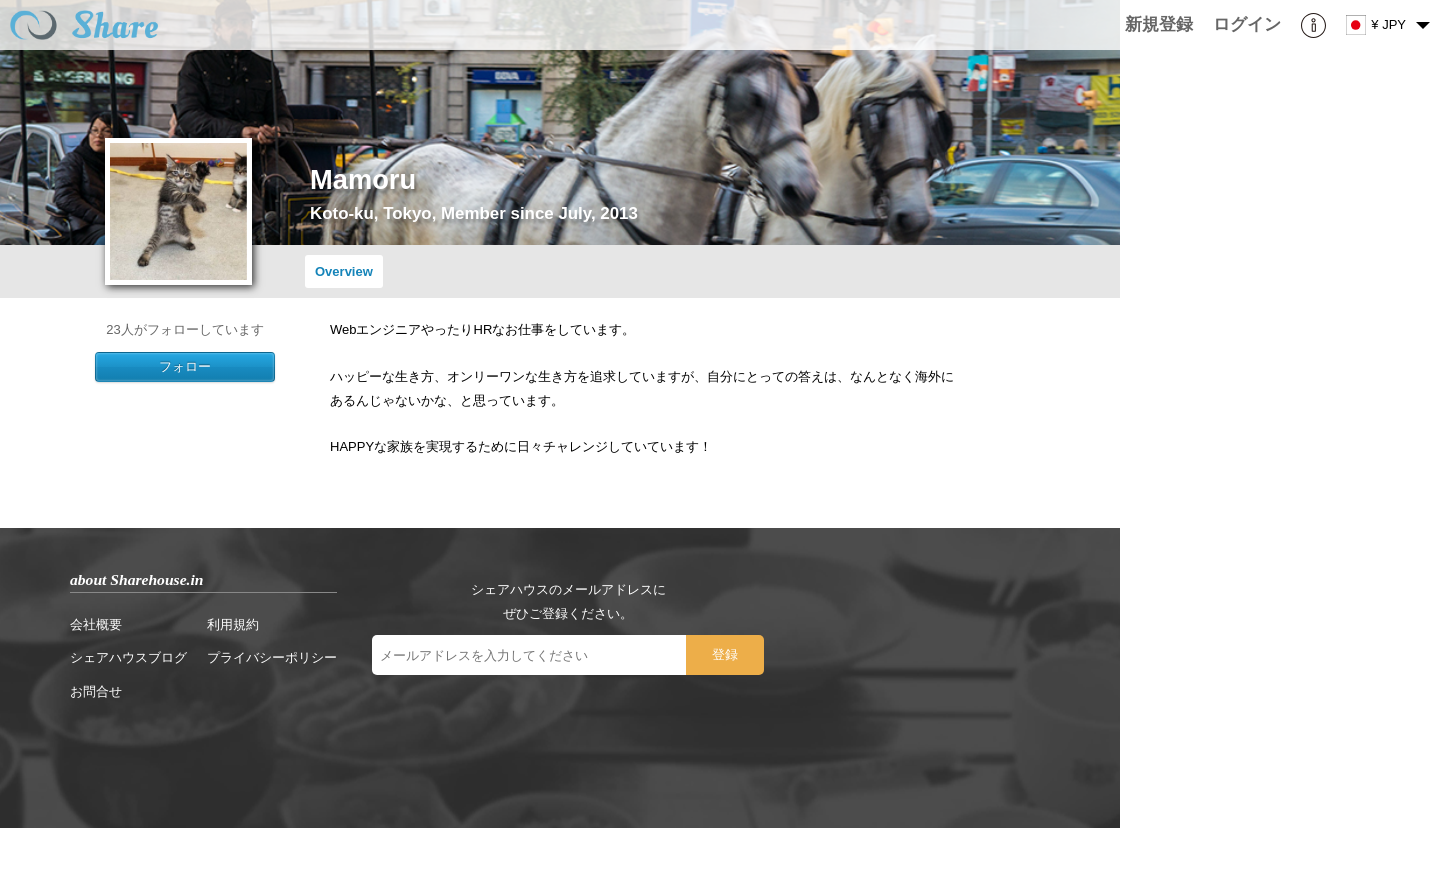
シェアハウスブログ (128, 657)
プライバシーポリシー (272, 657)
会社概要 (96, 624)
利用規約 (233, 624)
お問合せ (96, 691)
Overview (344, 271)
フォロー (185, 366)
